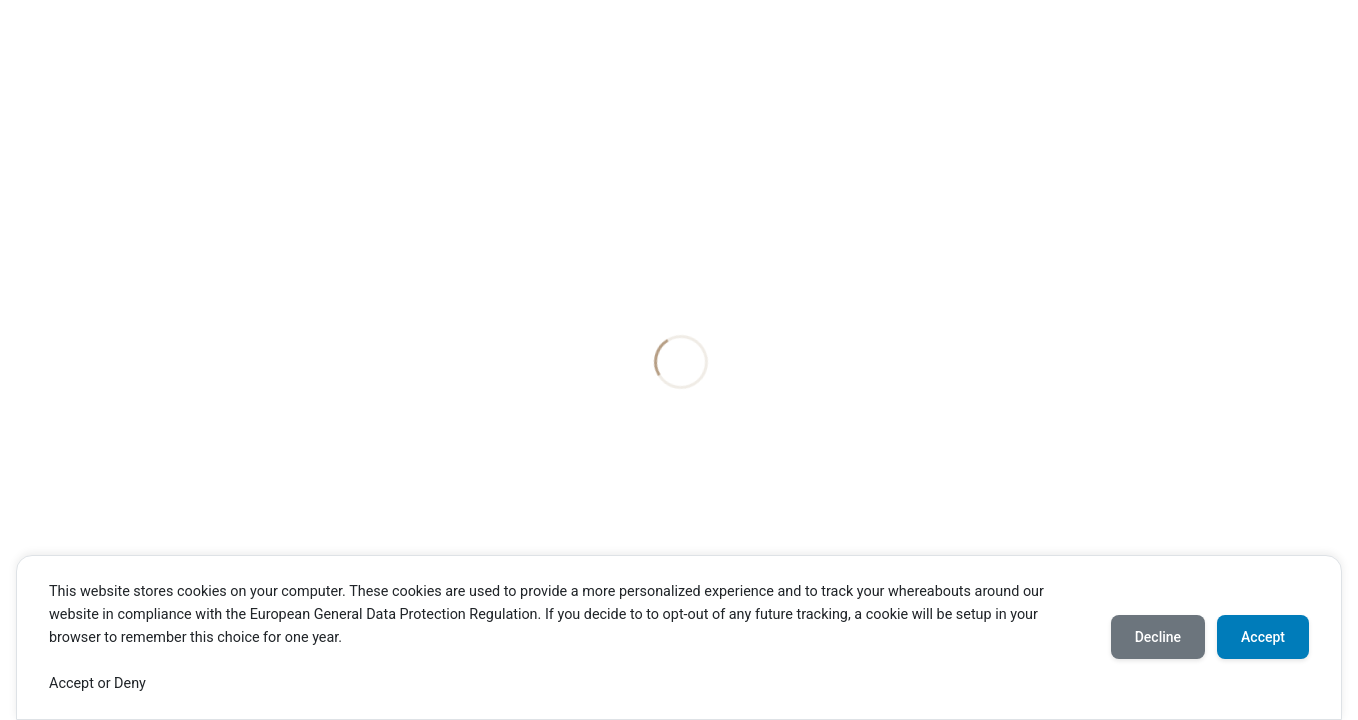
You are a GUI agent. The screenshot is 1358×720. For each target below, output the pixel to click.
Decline (1158, 637)
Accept (1263, 637)
